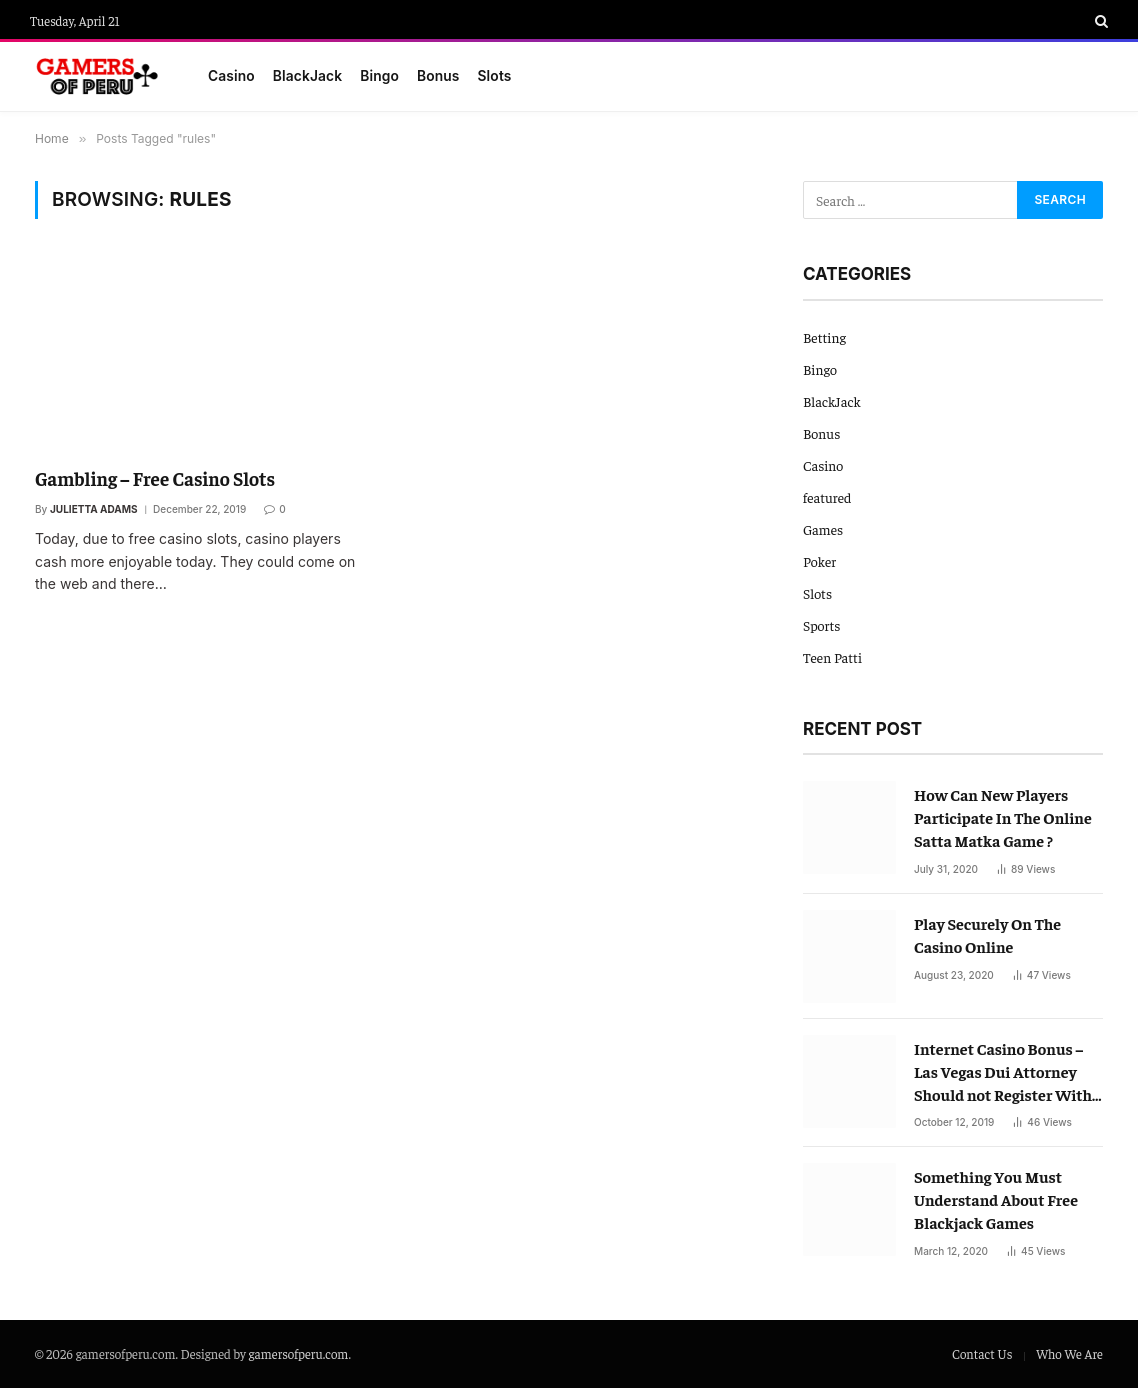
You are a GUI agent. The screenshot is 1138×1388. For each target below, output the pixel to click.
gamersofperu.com (299, 1353)
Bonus (438, 76)
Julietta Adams (94, 509)
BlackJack (307, 76)
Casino (231, 76)
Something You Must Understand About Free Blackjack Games (996, 1199)
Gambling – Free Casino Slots (155, 478)
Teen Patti (832, 657)
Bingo (379, 76)
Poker (819, 561)
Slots (495, 76)
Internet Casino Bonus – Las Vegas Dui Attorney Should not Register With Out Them (1003, 1072)
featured (827, 497)
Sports (822, 625)
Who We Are (1069, 1353)
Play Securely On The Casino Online (987, 934)
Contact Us (982, 1353)
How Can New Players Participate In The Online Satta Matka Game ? (1003, 817)
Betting (824, 337)
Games (823, 529)
